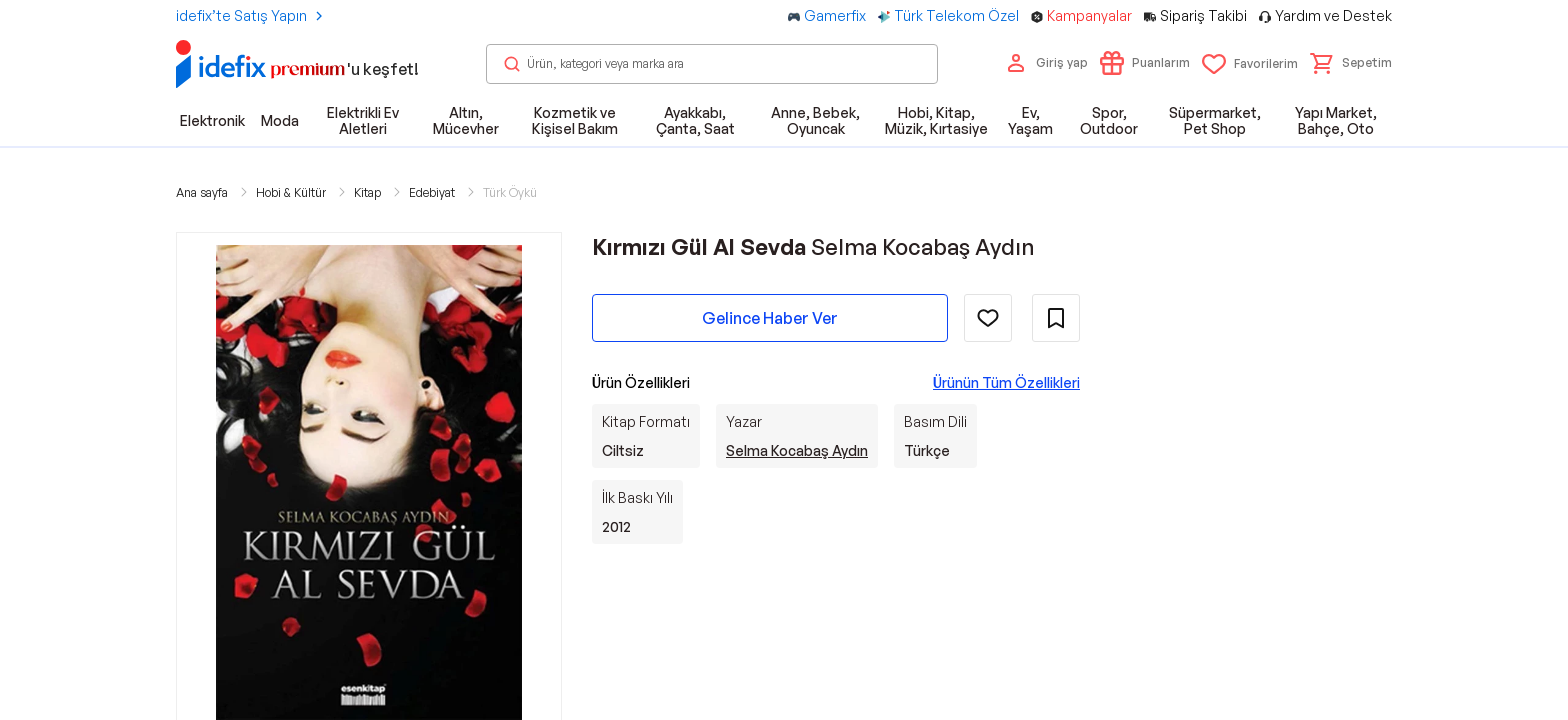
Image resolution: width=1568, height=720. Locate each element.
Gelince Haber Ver (770, 318)
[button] (1351, 63)
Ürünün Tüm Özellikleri (1006, 382)
